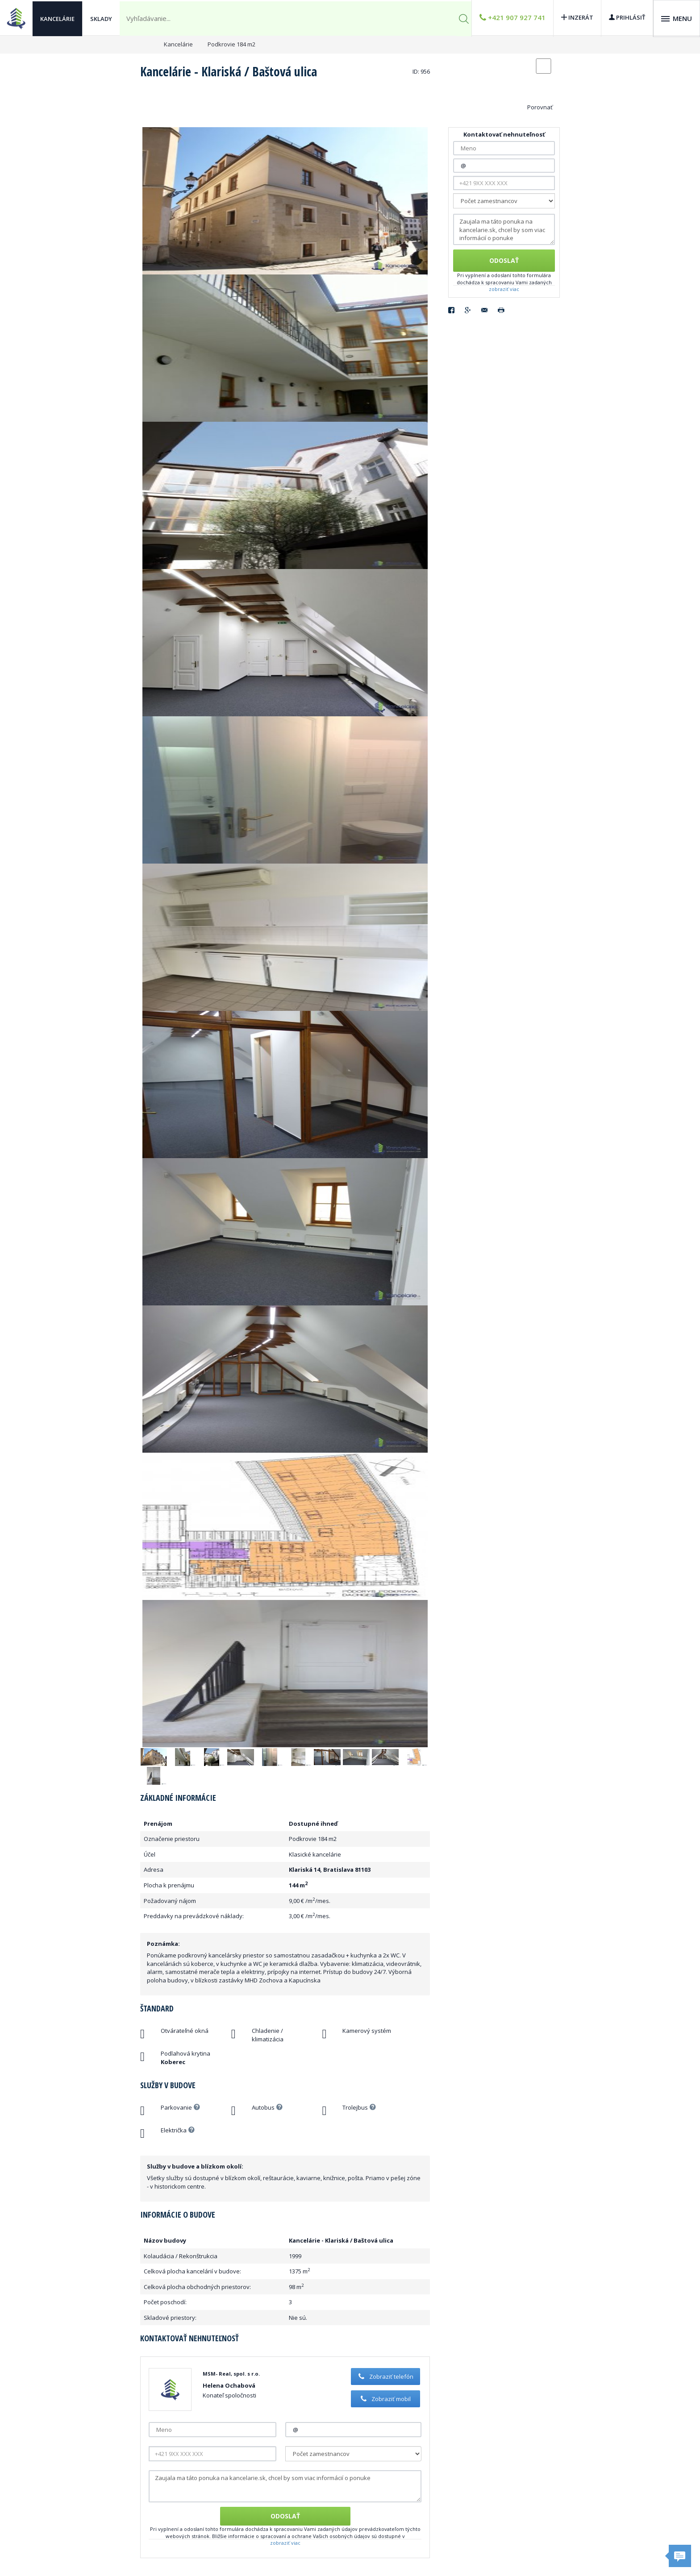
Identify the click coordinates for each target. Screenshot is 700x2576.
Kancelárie (57, 18)
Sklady (101, 18)
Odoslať (285, 2516)
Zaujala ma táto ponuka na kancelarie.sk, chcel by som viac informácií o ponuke (285, 2486)
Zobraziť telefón (384, 2376)
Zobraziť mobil (384, 2399)
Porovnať (540, 107)
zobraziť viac (285, 2542)
